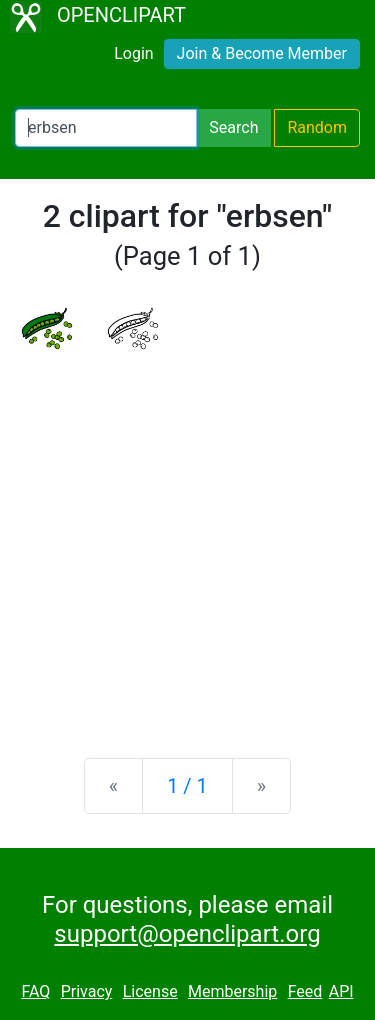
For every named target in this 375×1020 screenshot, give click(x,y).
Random (317, 127)
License (150, 991)
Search (233, 127)
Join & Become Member (262, 53)
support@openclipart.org (187, 934)
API (341, 991)
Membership (232, 991)
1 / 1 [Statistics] (187, 786)
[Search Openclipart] (106, 128)
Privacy (87, 991)
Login (133, 53)
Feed (305, 991)
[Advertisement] (187, 538)
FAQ (35, 991)
